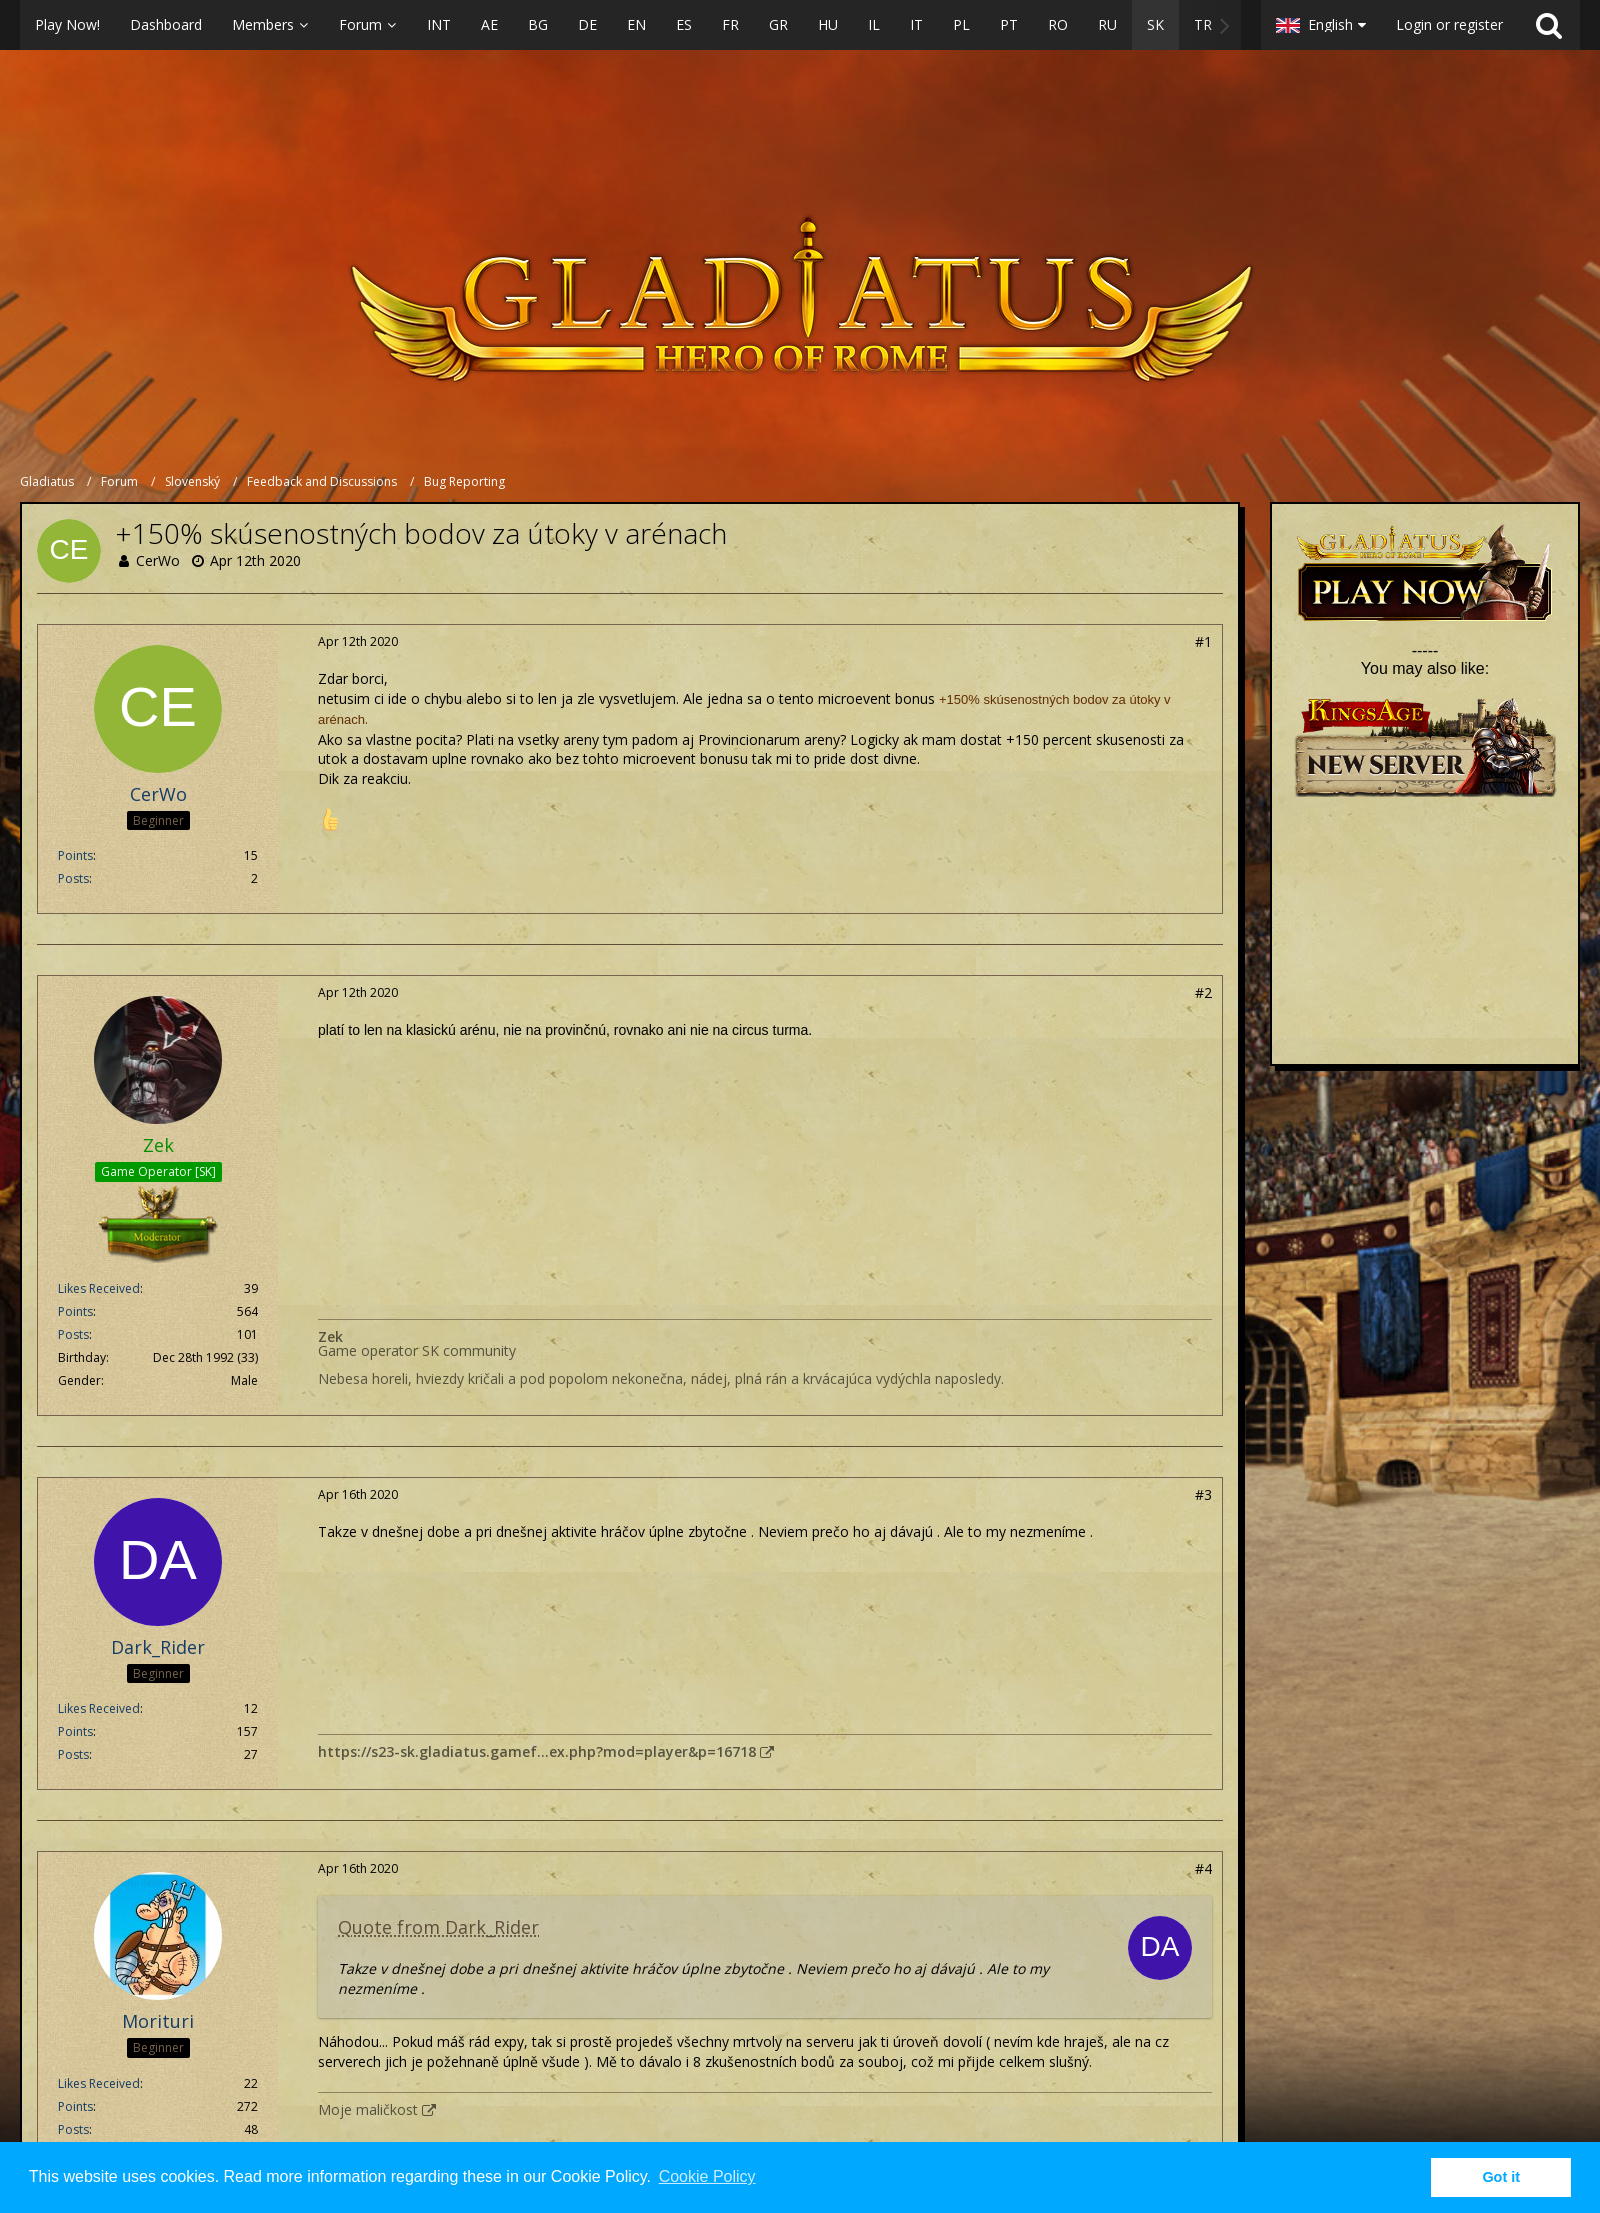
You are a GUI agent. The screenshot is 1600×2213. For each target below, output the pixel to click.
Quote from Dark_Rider (438, 1927)
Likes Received (99, 1288)
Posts (73, 878)
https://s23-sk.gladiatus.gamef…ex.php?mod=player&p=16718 (537, 1751)
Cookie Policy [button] (707, 2176)
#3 (1203, 1494)
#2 (1203, 992)
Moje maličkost (368, 2109)
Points (75, 855)
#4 (1203, 1868)
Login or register (1449, 24)
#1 (1203, 641)
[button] (630, 25)
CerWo (158, 560)
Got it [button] (1501, 2177)
